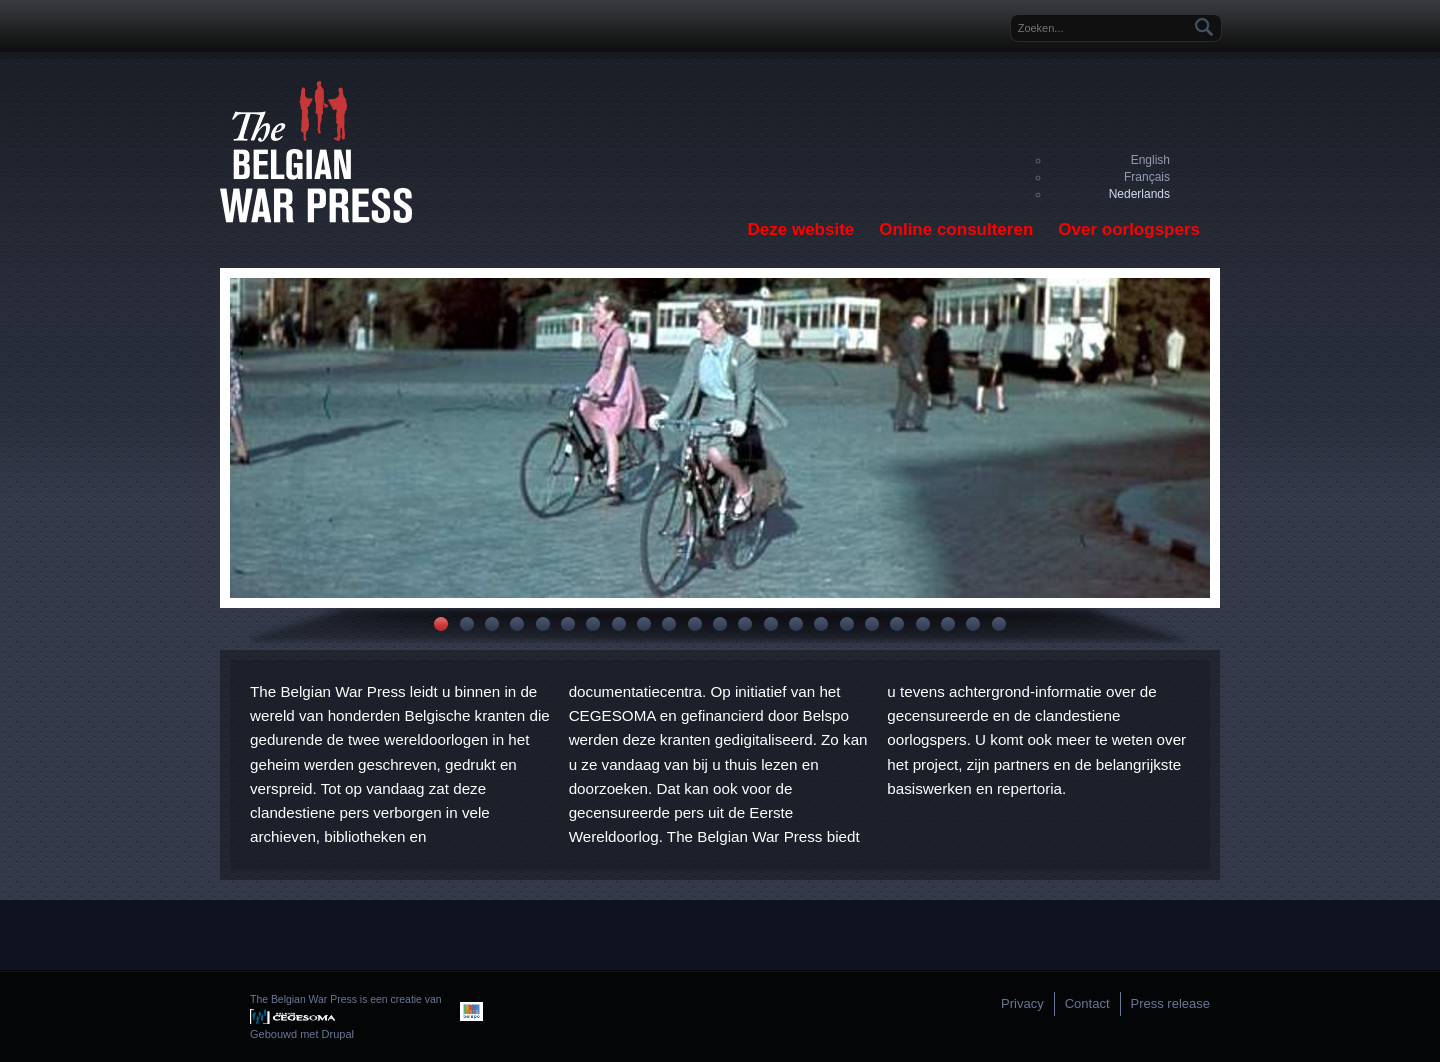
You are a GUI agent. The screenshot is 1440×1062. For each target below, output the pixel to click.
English (1150, 160)
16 (821, 624)
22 (973, 624)
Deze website (801, 229)
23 (999, 624)
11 (695, 624)
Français (1147, 177)
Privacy (1022, 1003)
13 (745, 624)
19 (897, 624)
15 (796, 624)
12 (720, 624)
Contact (1087, 1003)
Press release (1170, 1003)
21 (948, 624)
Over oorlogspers (1129, 229)
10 (669, 624)
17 (847, 624)
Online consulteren (956, 229)
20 (923, 624)
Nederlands (1139, 194)
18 (872, 624)
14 (771, 624)
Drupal (338, 1034)
